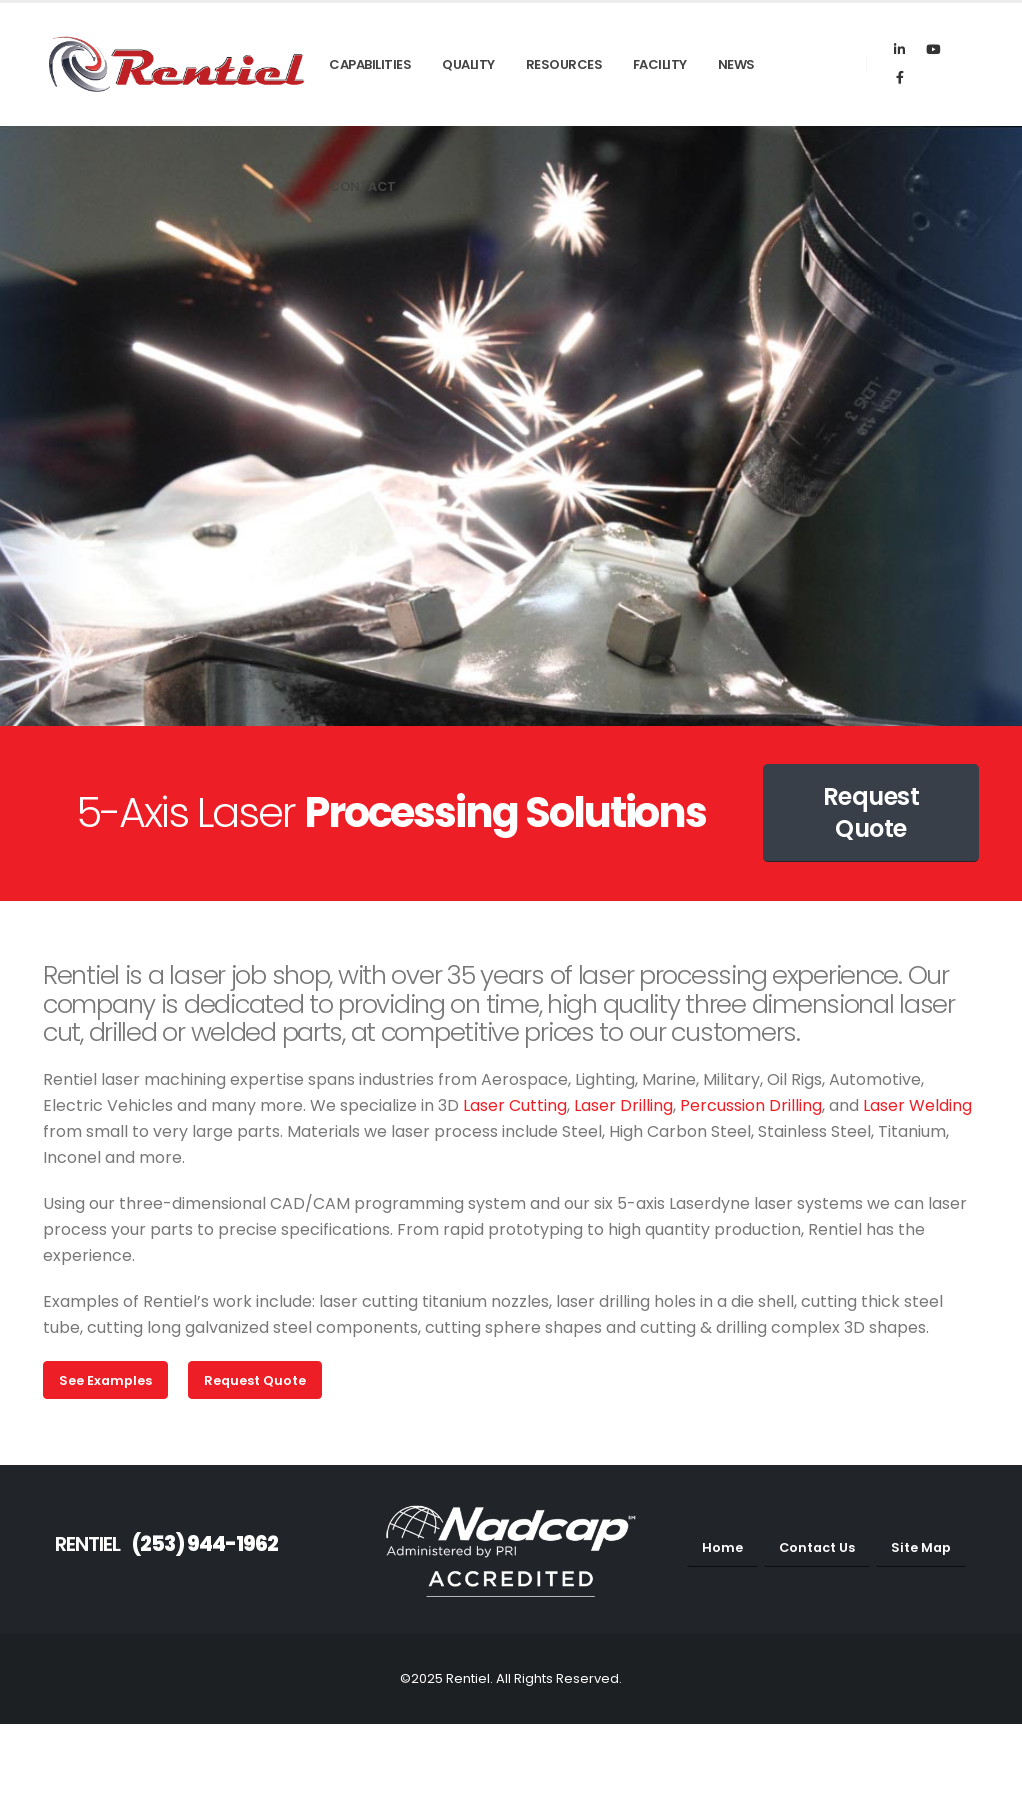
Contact (362, 186)
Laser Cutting (515, 1105)
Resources (564, 64)
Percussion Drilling (751, 1105)
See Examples (105, 1380)
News (736, 64)
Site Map (921, 1547)
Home (722, 1547)
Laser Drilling (623, 1105)
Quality (468, 64)
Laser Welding (917, 1105)
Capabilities (370, 64)
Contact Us (817, 1547)
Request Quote (871, 812)
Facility (660, 64)
